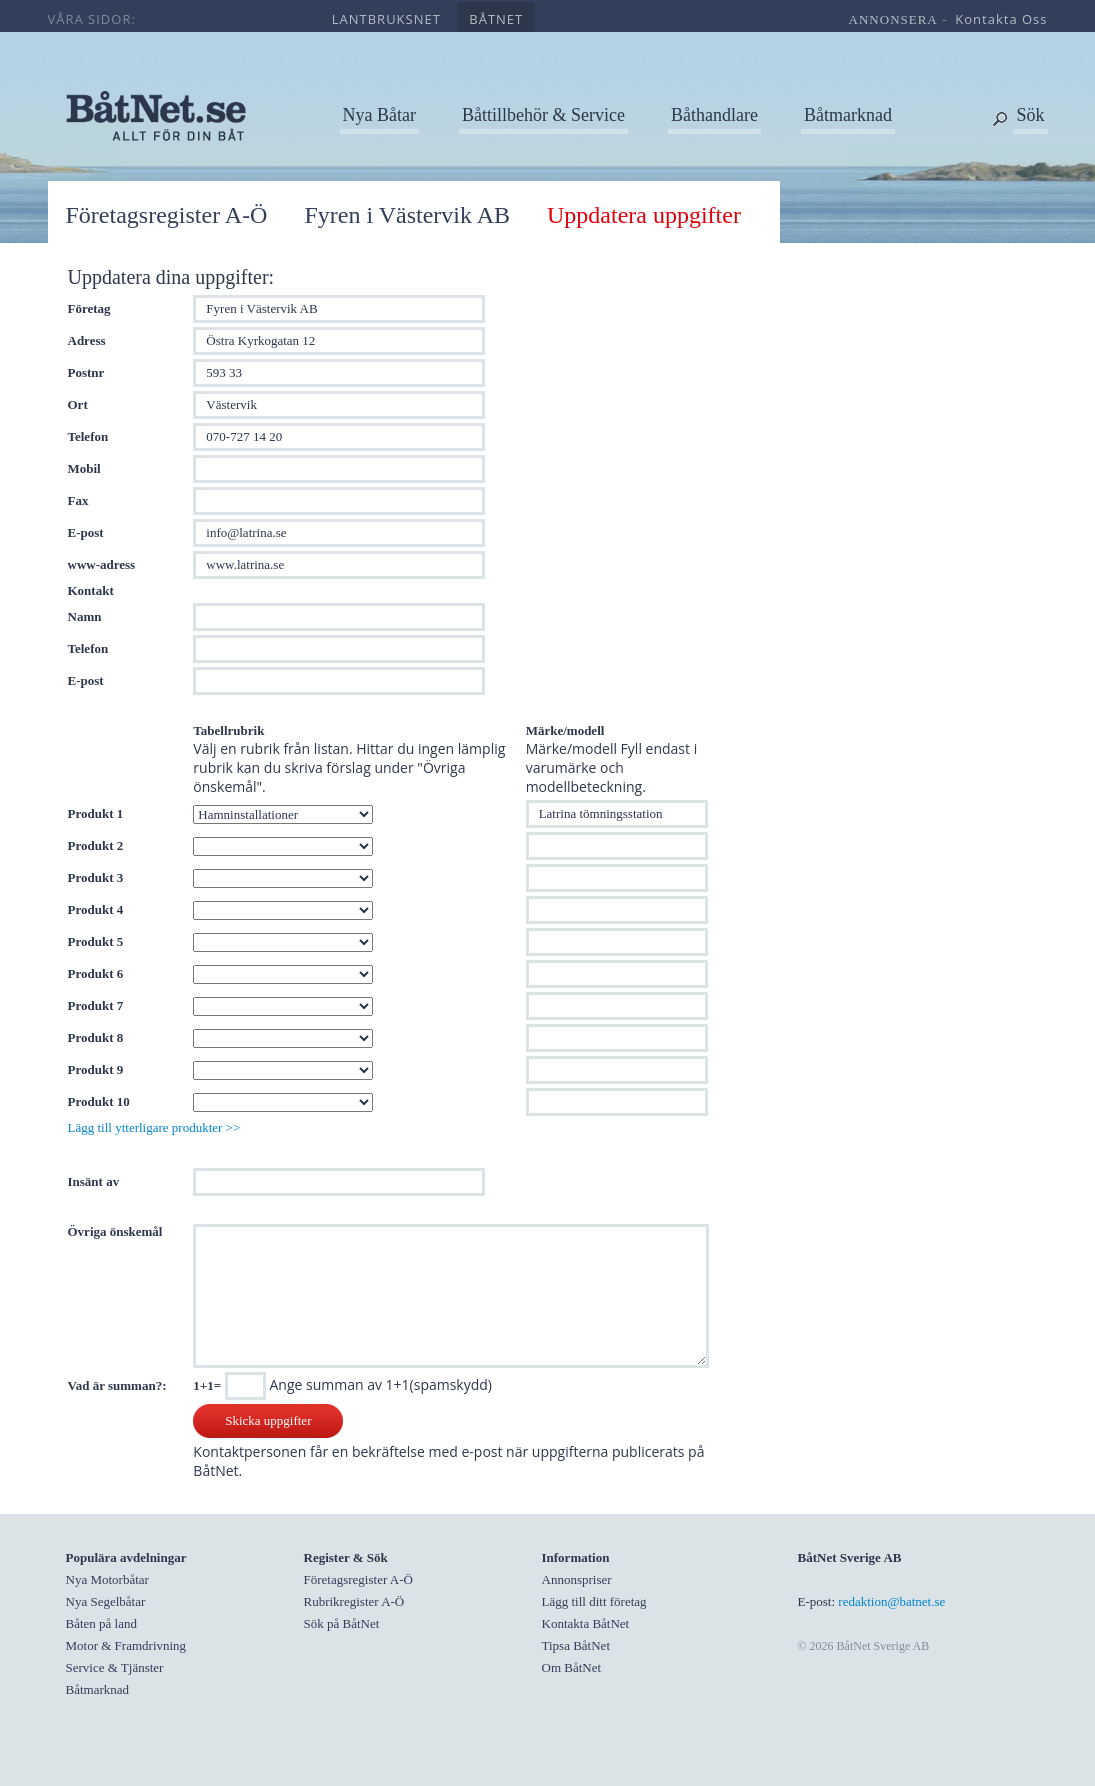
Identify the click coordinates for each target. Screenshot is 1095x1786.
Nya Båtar (379, 115)
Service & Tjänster (115, 1667)
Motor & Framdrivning (126, 1645)
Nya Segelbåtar (106, 1601)
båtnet (496, 19)
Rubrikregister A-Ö (354, 1601)
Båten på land (101, 1623)
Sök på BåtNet (342, 1623)
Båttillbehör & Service (543, 115)
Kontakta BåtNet (586, 1623)
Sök (1030, 115)
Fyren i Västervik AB (407, 215)
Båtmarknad (848, 115)
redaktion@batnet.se (891, 1601)
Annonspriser (577, 1579)
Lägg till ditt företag (594, 1601)
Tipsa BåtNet (576, 1645)
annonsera (893, 19)
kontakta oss (1001, 19)
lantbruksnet (386, 19)
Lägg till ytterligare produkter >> (154, 1127)
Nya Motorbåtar (107, 1579)
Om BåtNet (572, 1667)
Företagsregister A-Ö (167, 215)
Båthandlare (714, 115)
